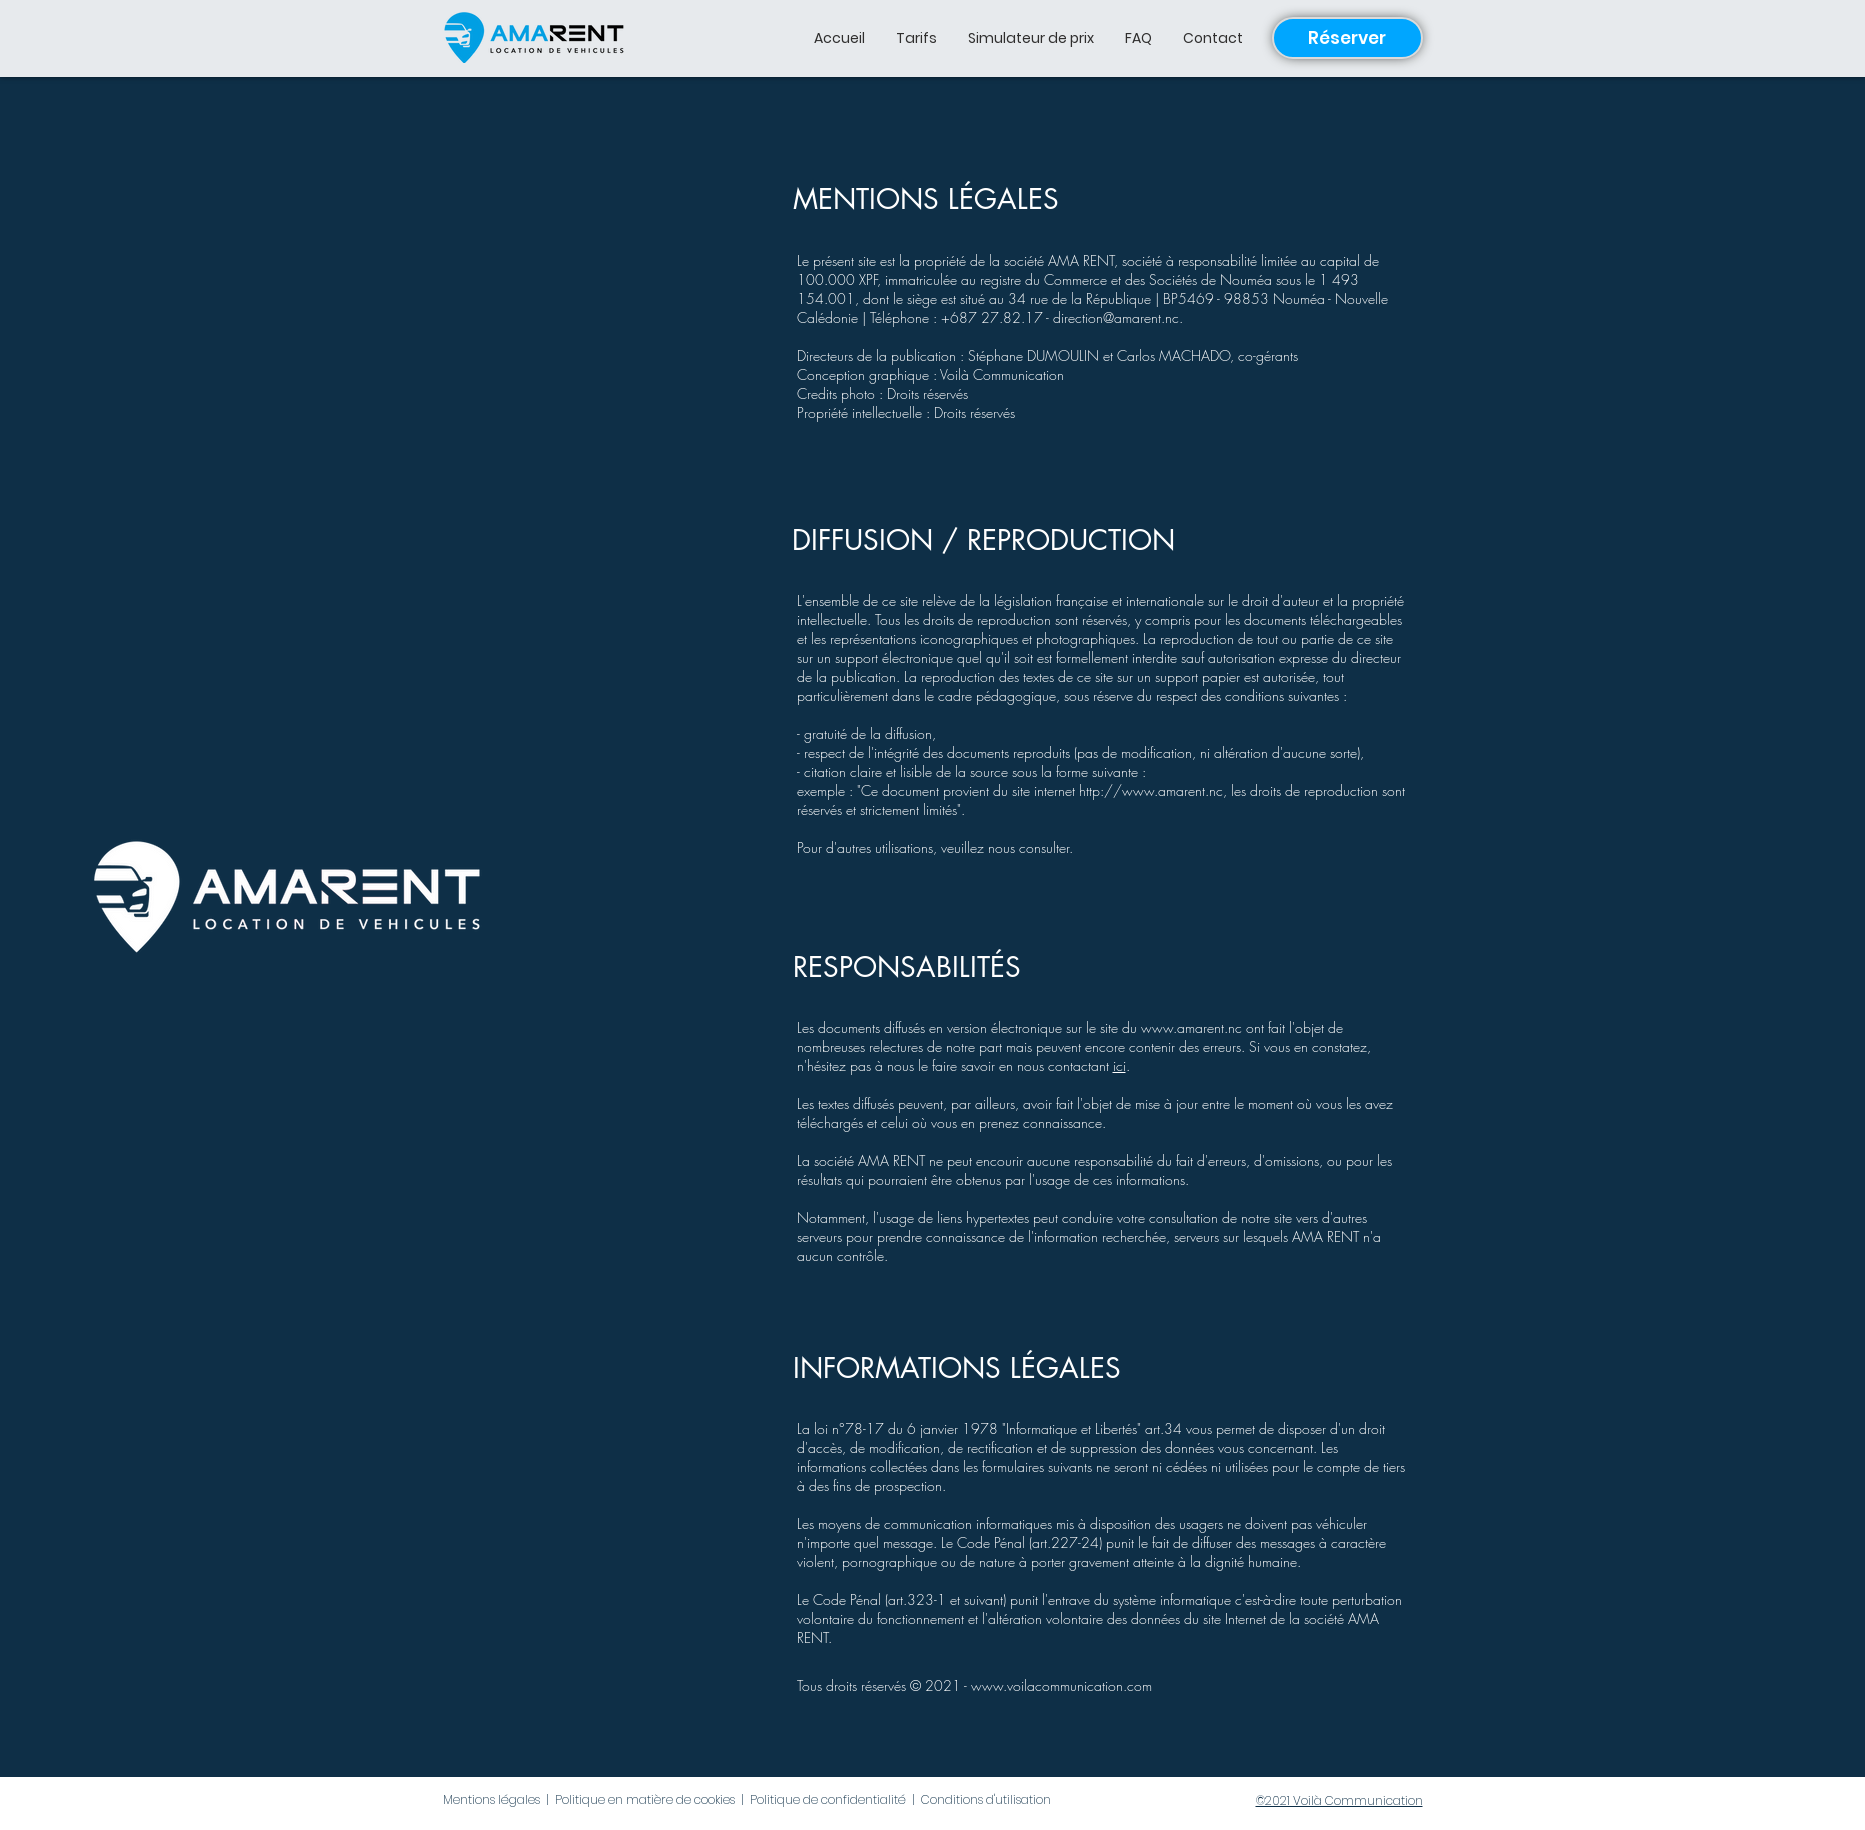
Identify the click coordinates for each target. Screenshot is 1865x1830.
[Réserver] (1347, 38)
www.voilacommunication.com (1061, 1685)
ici (1119, 1065)
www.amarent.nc (1191, 1027)
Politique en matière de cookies (645, 1799)
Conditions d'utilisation (986, 1799)
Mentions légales (491, 1799)
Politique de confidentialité (828, 1799)
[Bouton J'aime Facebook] (322, 1802)
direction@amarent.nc (1116, 317)
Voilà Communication (1002, 374)
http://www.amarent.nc (1151, 790)
